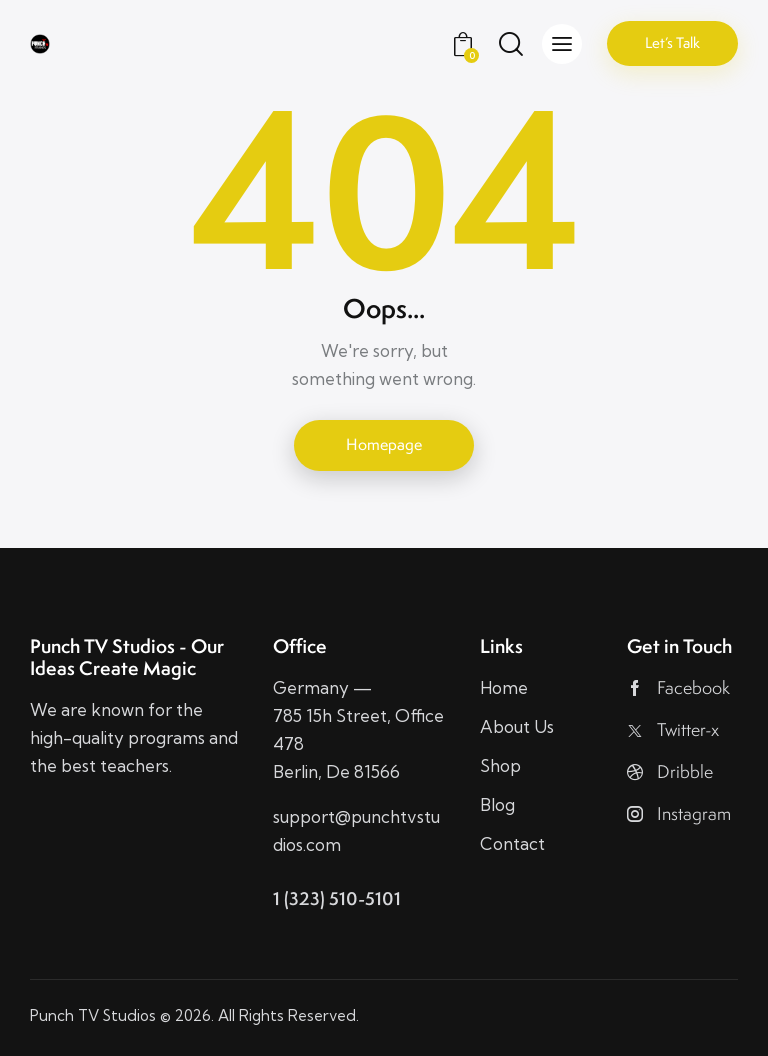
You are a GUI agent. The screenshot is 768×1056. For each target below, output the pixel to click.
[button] (562, 44)
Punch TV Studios (93, 1015)
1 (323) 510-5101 (337, 898)
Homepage (384, 444)
